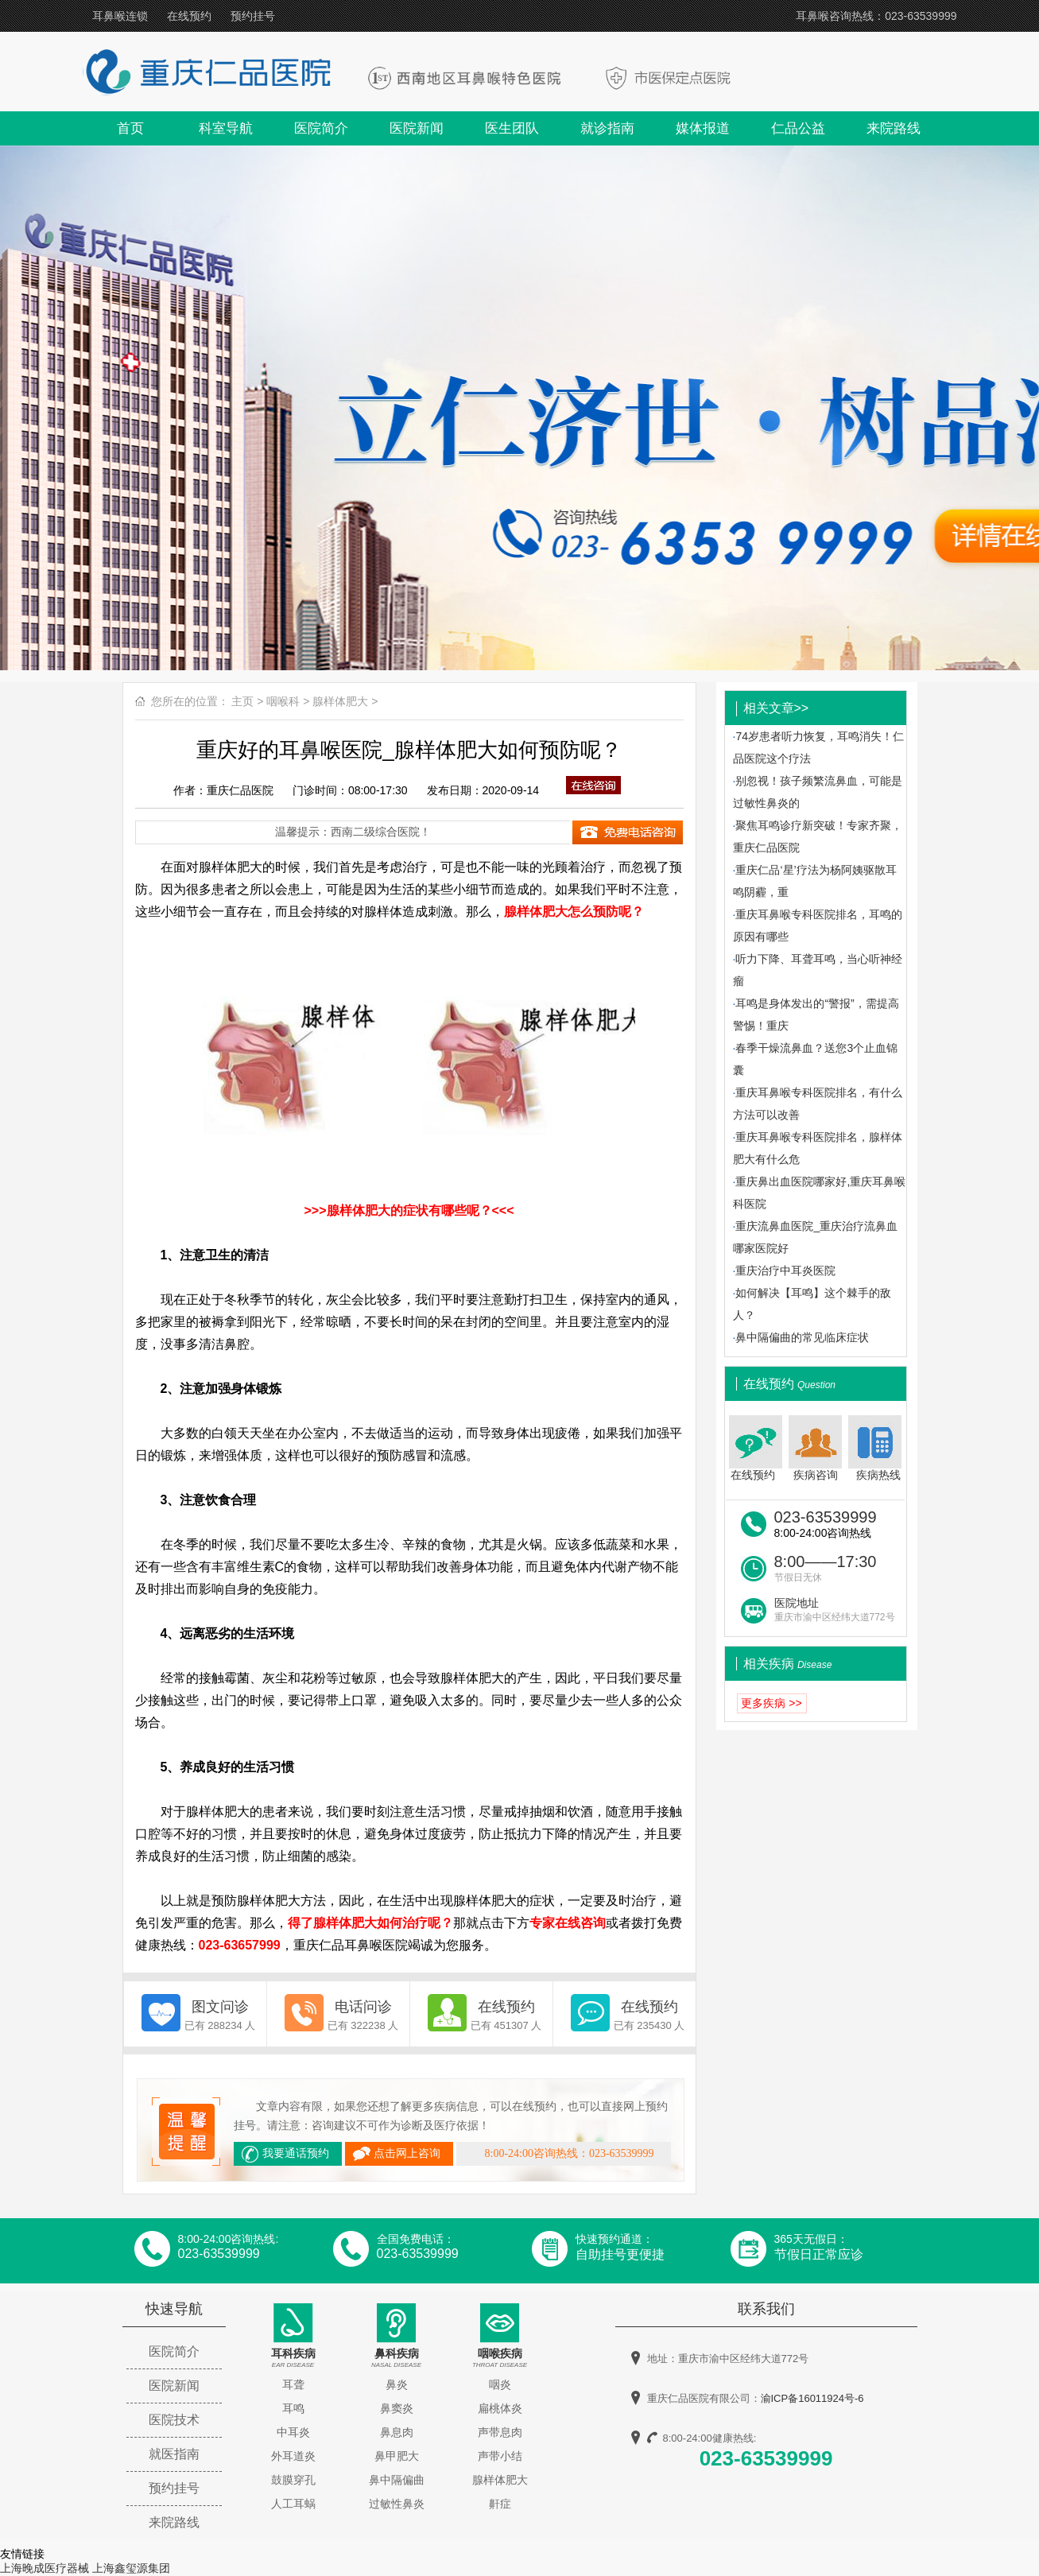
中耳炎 (293, 2432)
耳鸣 (293, 2408)
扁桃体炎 (500, 2408)
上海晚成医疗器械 (44, 2568)
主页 (242, 701)
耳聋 (293, 2384)
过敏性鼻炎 (397, 2503)
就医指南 (174, 2454)
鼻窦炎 (396, 2408)
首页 (130, 128)
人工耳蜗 (293, 2503)
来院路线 (893, 128)
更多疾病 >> (771, 1703)
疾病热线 (876, 1448)
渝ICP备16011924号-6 (812, 2398)
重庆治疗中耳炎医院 (785, 1270)
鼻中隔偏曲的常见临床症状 (802, 1337)
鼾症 (500, 2503)
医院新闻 (417, 128)
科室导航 (226, 128)
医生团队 (512, 128)
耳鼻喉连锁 (120, 16)
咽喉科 (283, 701)
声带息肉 (500, 2432)
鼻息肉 (396, 2432)
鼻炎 (397, 2384)
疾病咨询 (815, 1448)
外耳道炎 (293, 2456)
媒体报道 (703, 128)
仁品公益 (798, 128)
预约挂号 (253, 16)
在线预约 (189, 16)
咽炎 (500, 2384)
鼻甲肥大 (396, 2456)
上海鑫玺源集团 (131, 2568)
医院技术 (174, 2420)
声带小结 (500, 2456)
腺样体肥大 (340, 701)
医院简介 (321, 128)
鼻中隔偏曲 (397, 2479)
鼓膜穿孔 (293, 2479)
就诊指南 (607, 128)
